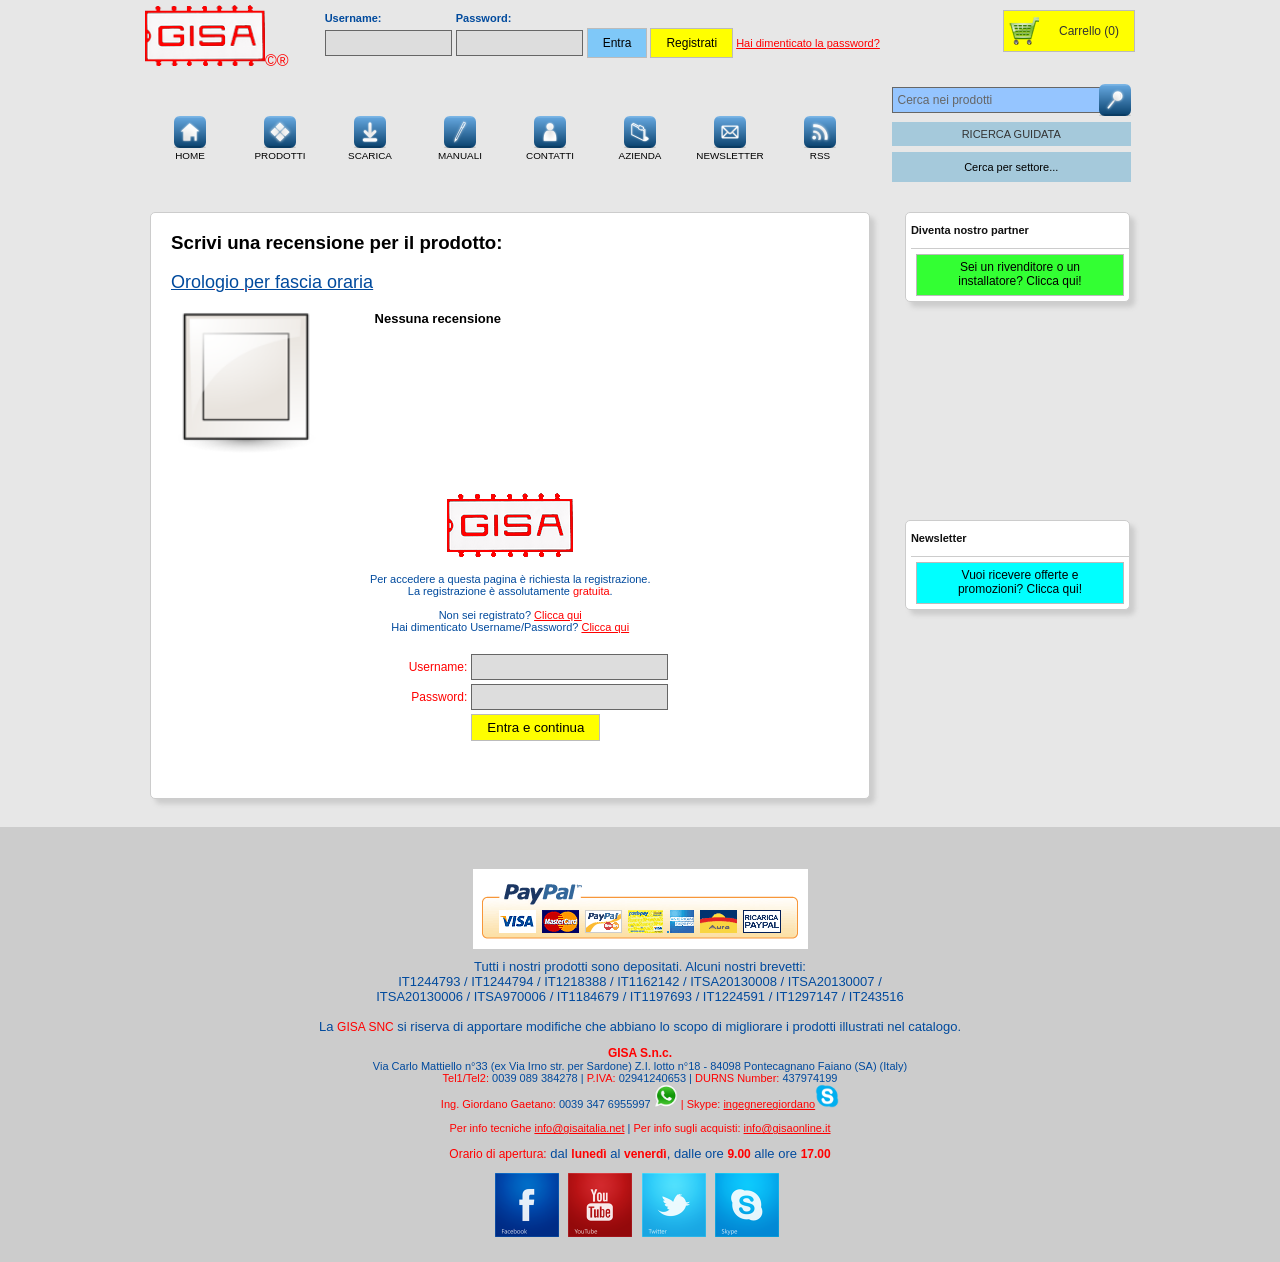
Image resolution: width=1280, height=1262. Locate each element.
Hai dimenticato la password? (808, 43)
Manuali (460, 136)
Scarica (370, 136)
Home (190, 136)
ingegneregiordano (769, 1104)
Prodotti (279, 136)
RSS (820, 136)
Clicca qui (558, 615)
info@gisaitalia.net (579, 1128)
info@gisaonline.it (787, 1128)
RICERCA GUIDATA (1011, 134)
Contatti (550, 136)
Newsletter (730, 136)
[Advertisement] (1015, 420)
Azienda (640, 136)
